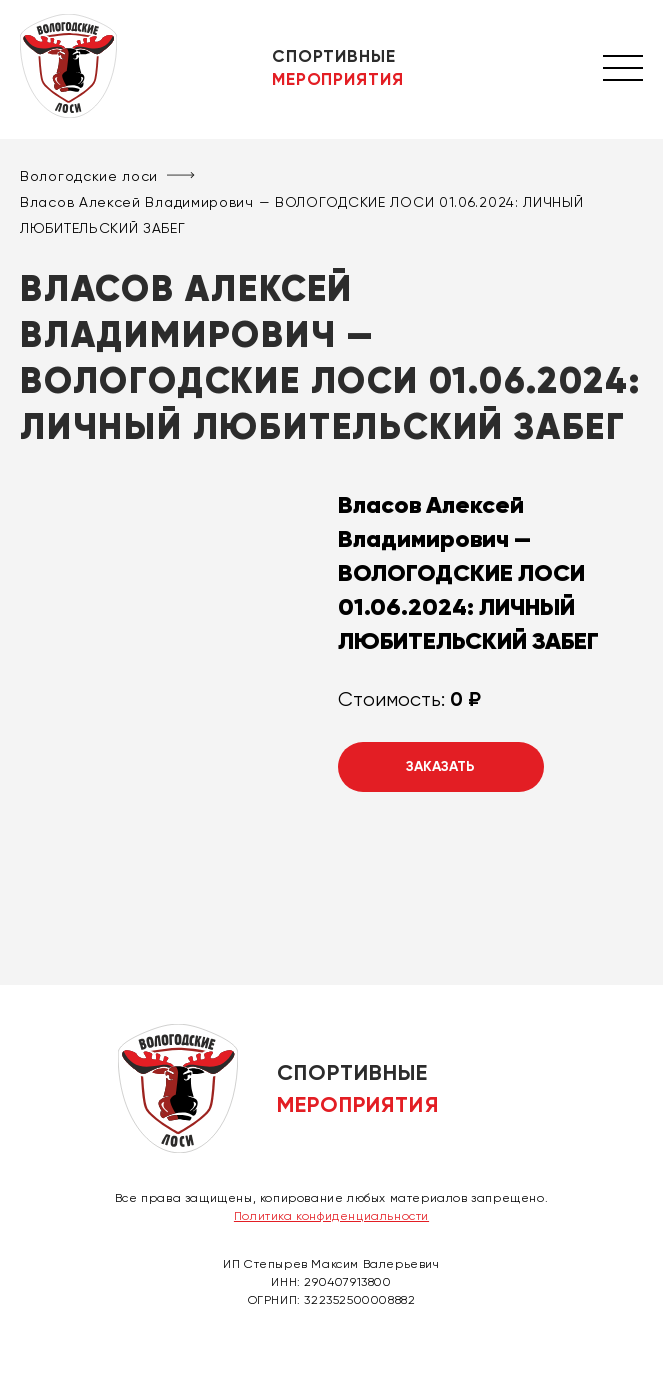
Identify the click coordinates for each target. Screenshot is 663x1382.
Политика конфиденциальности (331, 1216)
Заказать (440, 766)
